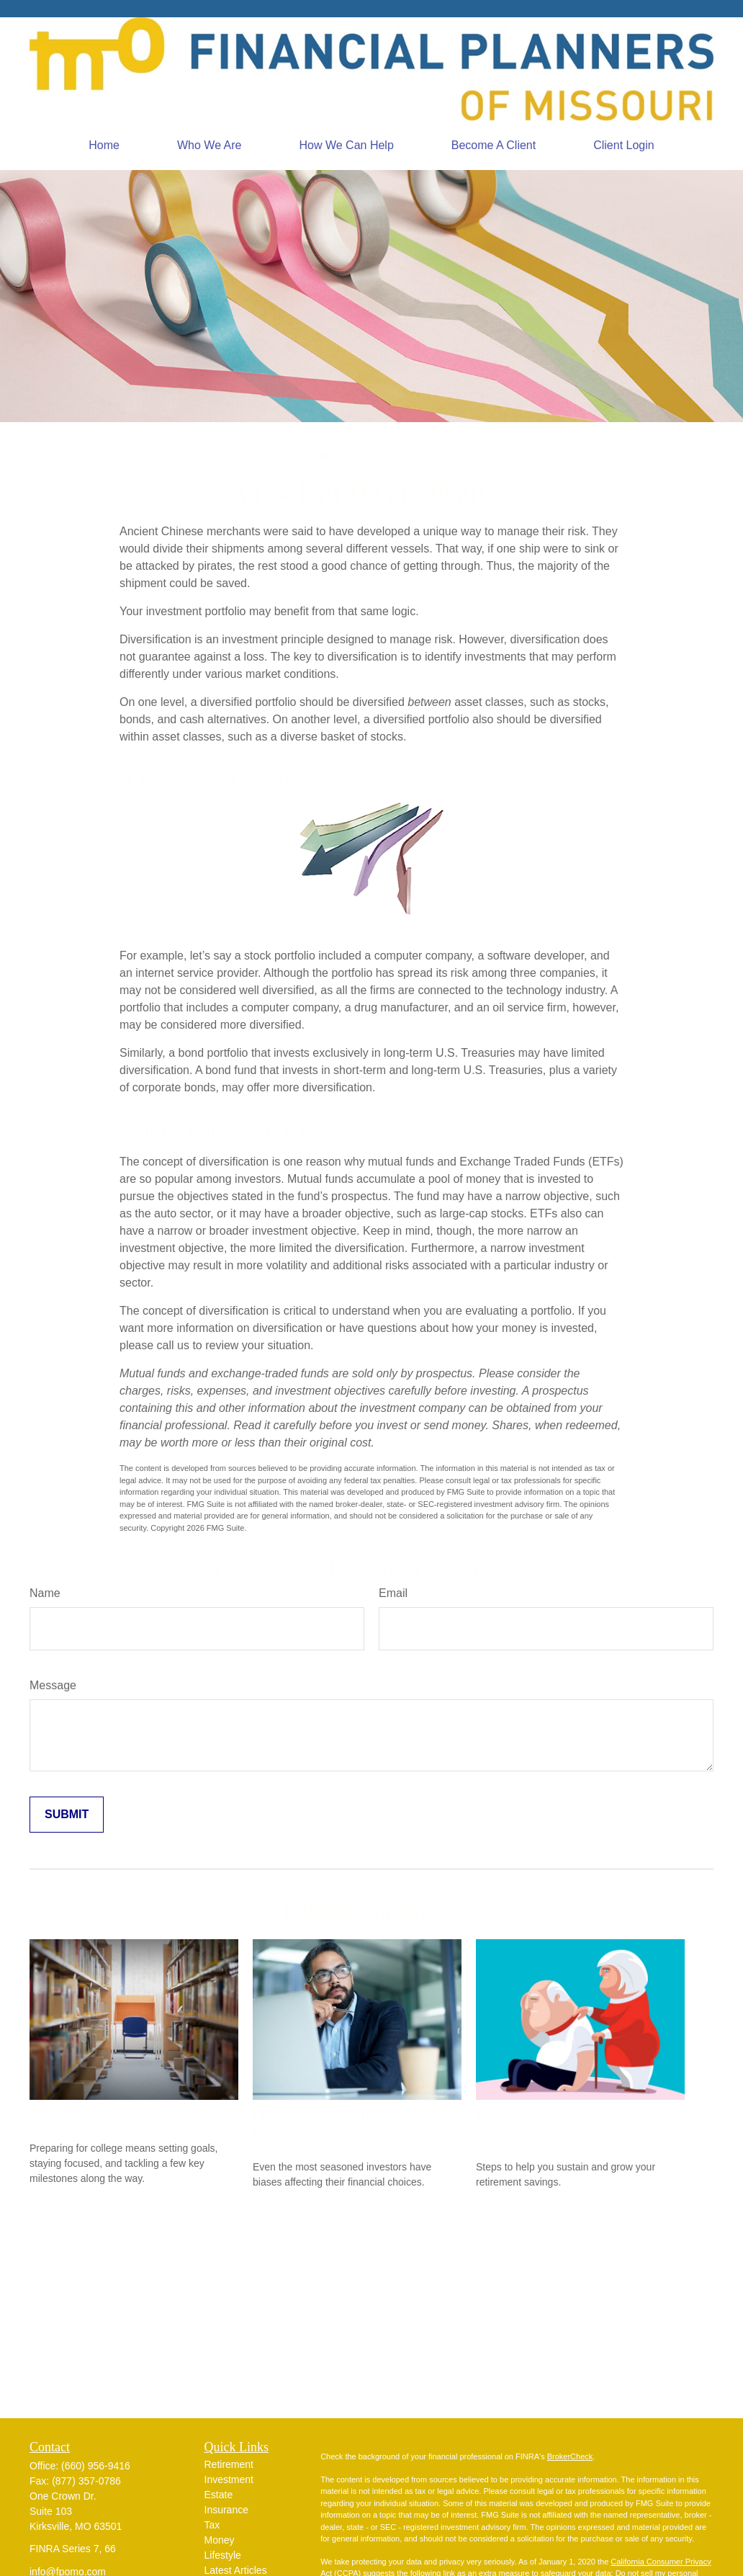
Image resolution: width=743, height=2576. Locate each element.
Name (45, 1593)
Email (393, 1593)
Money (219, 2540)
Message (53, 1685)
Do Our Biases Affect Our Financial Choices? (335, 2124)
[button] (104, 145)
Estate (218, 2494)
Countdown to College (101, 2115)
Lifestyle (222, 2555)
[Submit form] (67, 1815)
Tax (212, 2525)
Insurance (226, 2509)
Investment (228, 2479)
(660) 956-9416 (95, 2466)
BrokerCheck (570, 2456)
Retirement (228, 2464)
